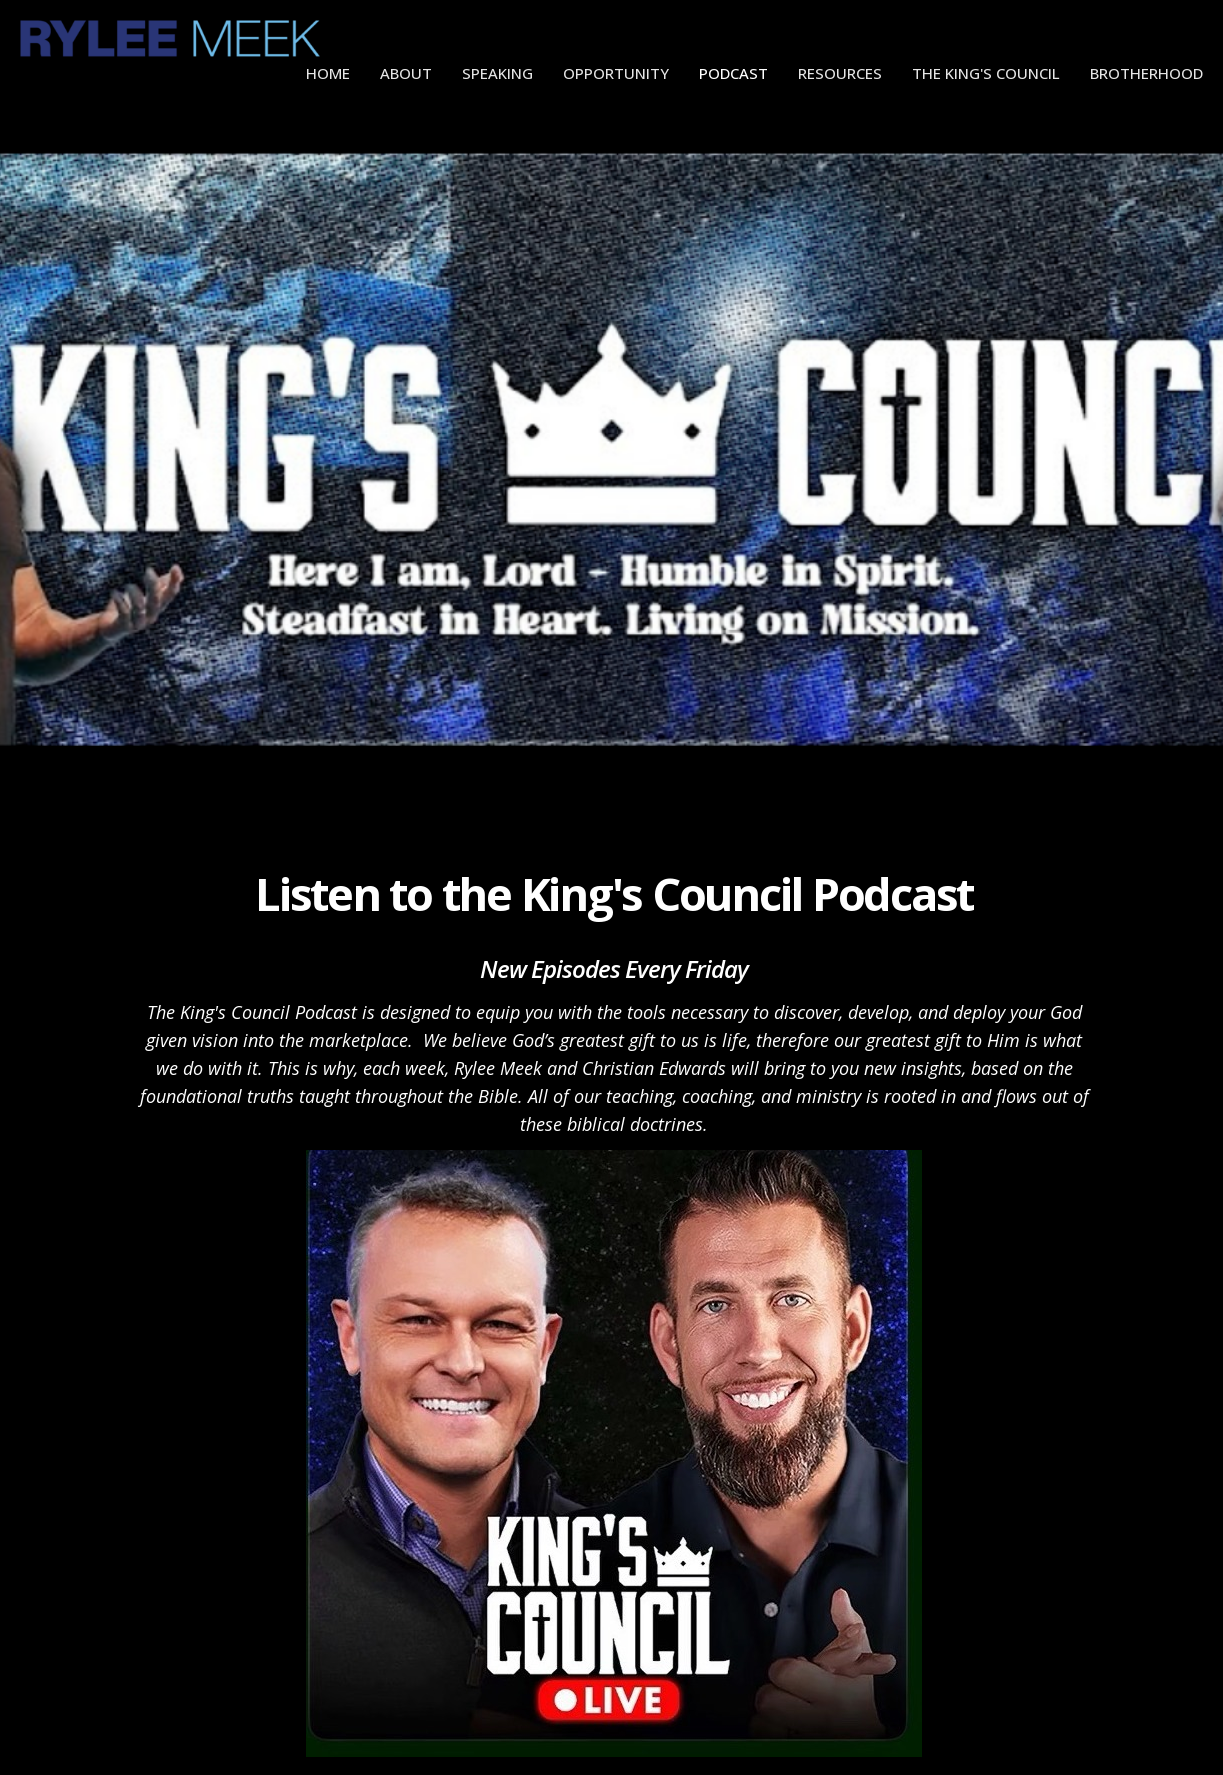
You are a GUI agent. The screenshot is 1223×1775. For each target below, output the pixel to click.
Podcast (733, 73)
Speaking (497, 73)
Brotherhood (1146, 73)
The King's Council (986, 73)
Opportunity (616, 73)
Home (328, 73)
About (406, 73)
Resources (840, 73)
